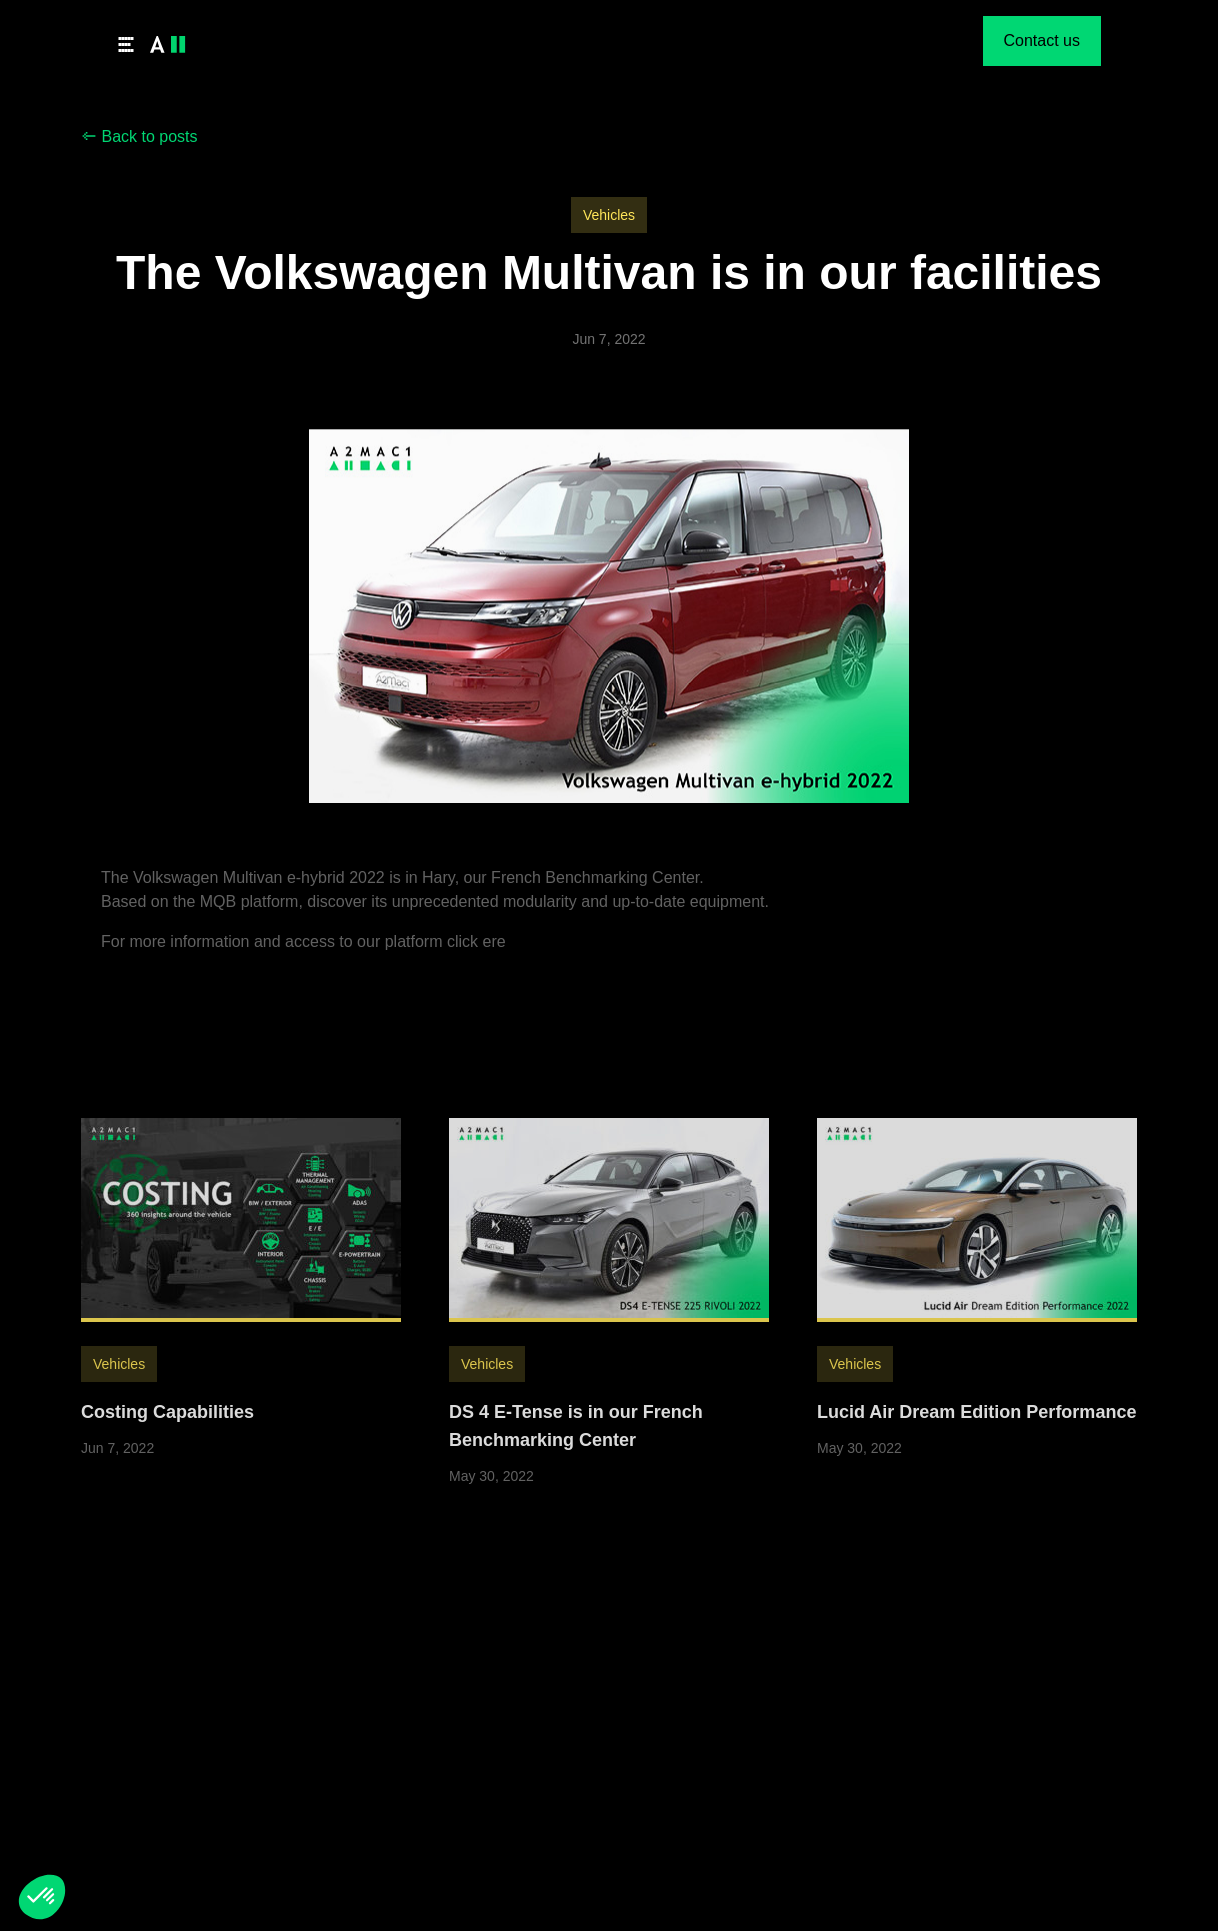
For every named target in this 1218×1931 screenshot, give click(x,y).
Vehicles (609, 215)
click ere (476, 956)
